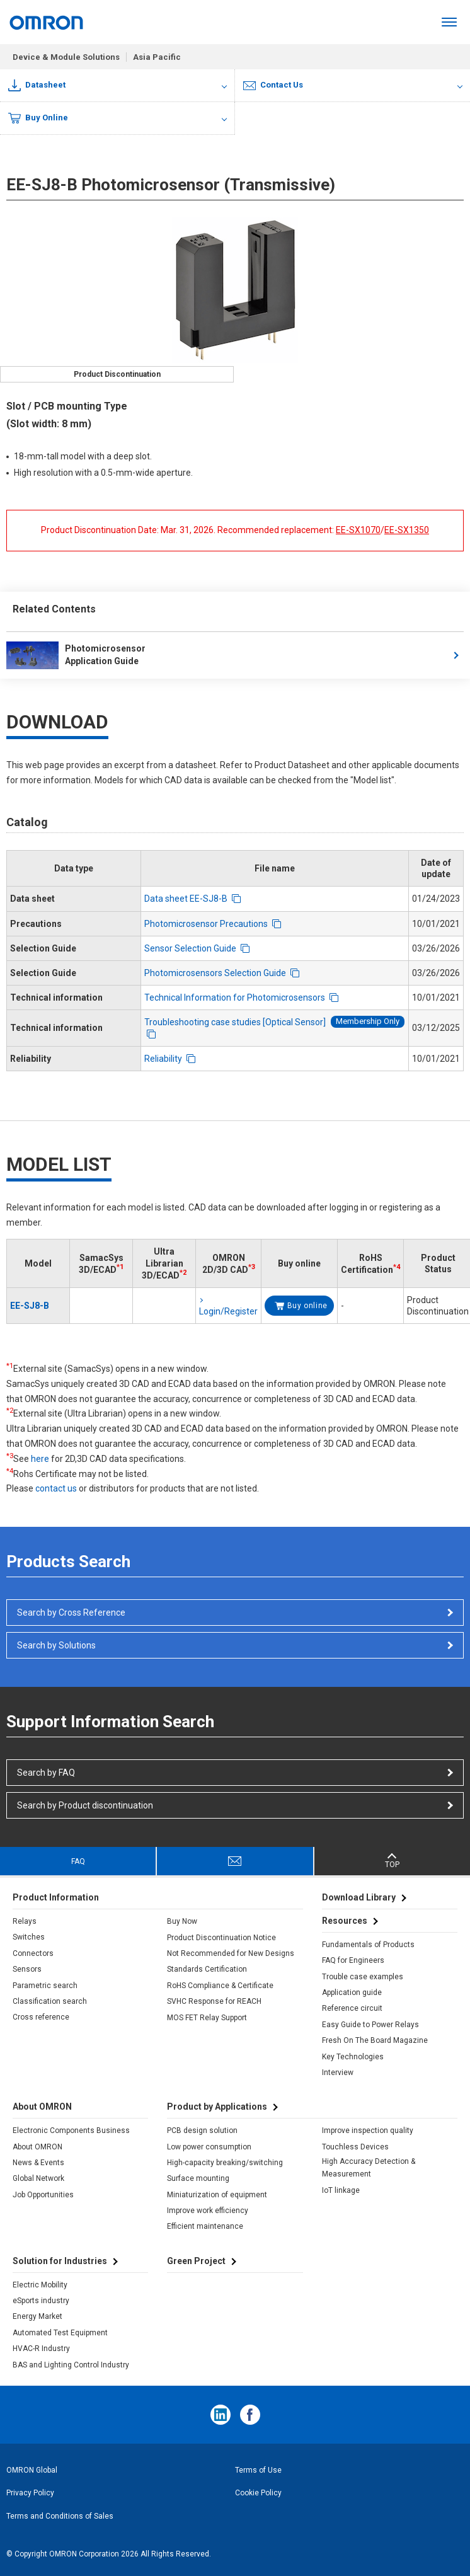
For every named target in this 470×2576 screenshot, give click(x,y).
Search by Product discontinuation (85, 1805)
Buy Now (182, 1921)
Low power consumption (209, 2146)
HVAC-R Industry (41, 2348)
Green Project (196, 2261)
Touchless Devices (355, 2146)
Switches (29, 1937)
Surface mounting (198, 2178)
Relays (25, 1921)
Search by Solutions (56, 1645)
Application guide (352, 1992)
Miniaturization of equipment (217, 2194)
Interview (337, 2072)
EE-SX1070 (358, 530)
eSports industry (41, 2300)
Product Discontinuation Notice (221, 1937)
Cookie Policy (258, 2492)
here (40, 1459)
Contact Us (273, 85)
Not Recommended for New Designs (230, 1953)
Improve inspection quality (367, 2130)
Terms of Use (258, 2470)
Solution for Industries (60, 2261)
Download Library (359, 1897)
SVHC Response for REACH (214, 2001)
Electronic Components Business (71, 2130)
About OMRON (37, 2146)
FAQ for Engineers (353, 1960)
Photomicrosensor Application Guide (76, 655)
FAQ (78, 1861)
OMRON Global (31, 2470)
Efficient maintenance (205, 2226)
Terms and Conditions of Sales (59, 2516)
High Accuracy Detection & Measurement (368, 2167)
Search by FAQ (46, 1773)
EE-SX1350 (406, 530)
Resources (344, 1921)
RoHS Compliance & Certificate (220, 1985)
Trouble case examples (362, 1976)
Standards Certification (207, 1969)
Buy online (307, 1305)
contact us (56, 1488)
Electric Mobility (40, 2284)
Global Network (38, 2178)
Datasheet (37, 85)
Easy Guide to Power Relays (370, 2024)
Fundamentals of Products (368, 1944)
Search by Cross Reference (71, 1612)
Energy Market (37, 2316)
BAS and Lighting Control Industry (71, 2364)
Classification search (50, 2001)
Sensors (27, 1969)
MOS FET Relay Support (207, 2017)
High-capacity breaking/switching (225, 2162)
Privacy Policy (30, 2492)
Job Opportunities (43, 2194)
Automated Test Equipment (60, 2332)
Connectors (33, 1953)
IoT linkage (341, 2190)
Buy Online (38, 118)
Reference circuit (352, 2008)
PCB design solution (202, 2130)
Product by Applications (217, 2107)
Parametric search (45, 1985)
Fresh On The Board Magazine (375, 2040)
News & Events (38, 2162)
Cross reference (41, 2017)
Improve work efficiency (207, 2210)
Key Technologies (353, 2056)
